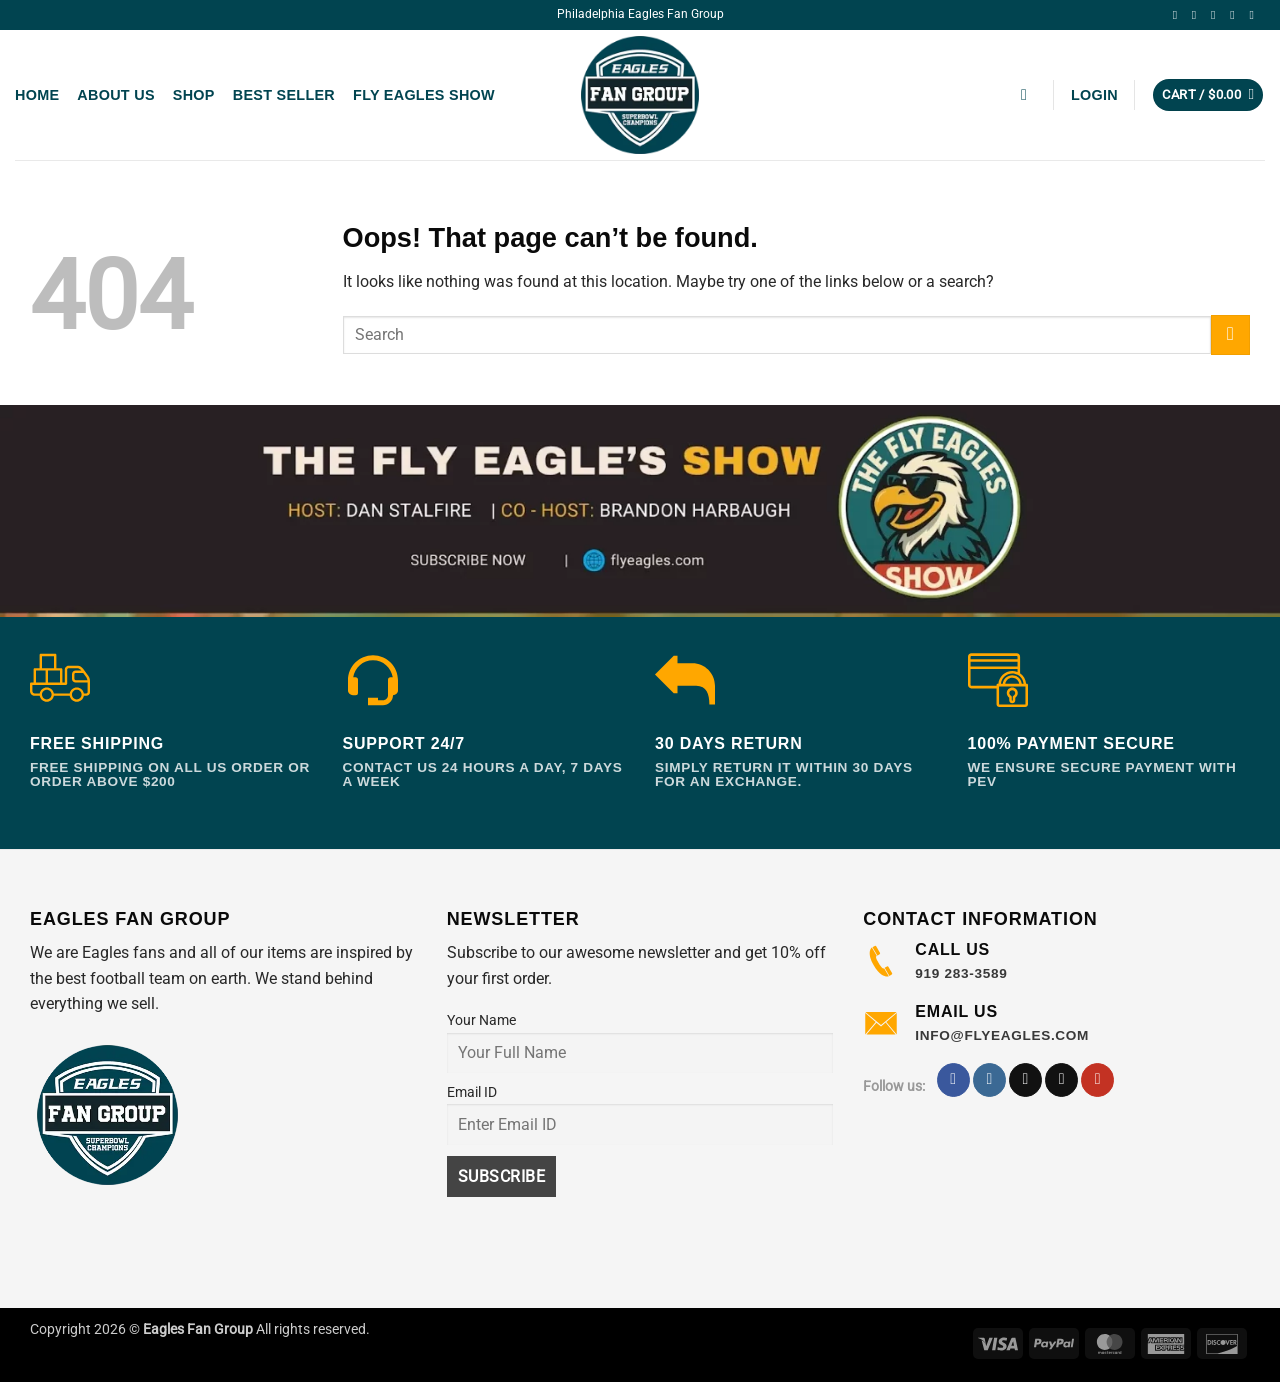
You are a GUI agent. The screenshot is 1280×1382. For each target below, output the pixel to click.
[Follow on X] (1236, 15)
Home (37, 95)
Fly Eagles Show (424, 95)
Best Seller (284, 95)
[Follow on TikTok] (1217, 15)
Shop (194, 95)
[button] (1029, 94)
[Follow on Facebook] (1179, 15)
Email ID (472, 1092)
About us (115, 95)
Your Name (481, 1020)
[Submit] (1230, 334)
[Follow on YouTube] (1255, 15)
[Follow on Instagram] (1198, 15)
